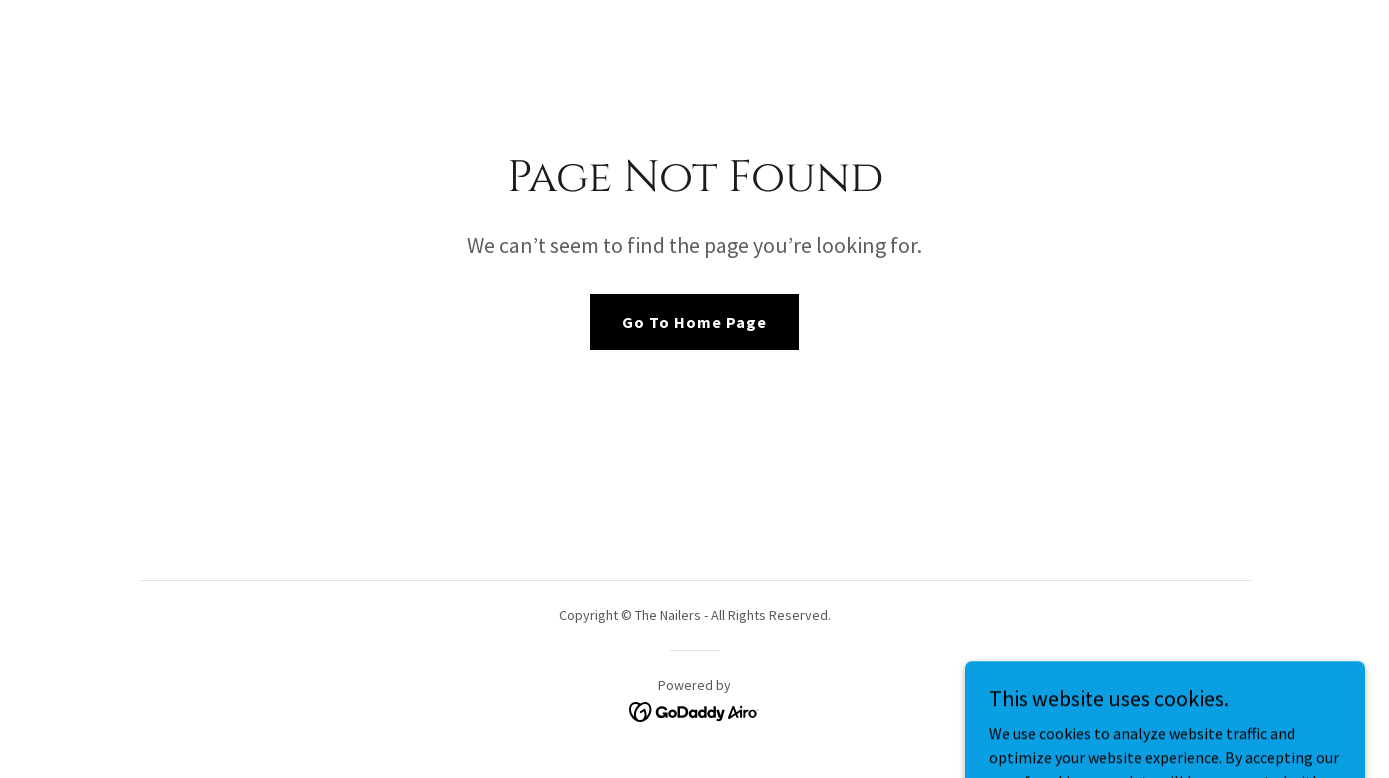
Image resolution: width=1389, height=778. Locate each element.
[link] (694, 710)
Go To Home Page (694, 322)
